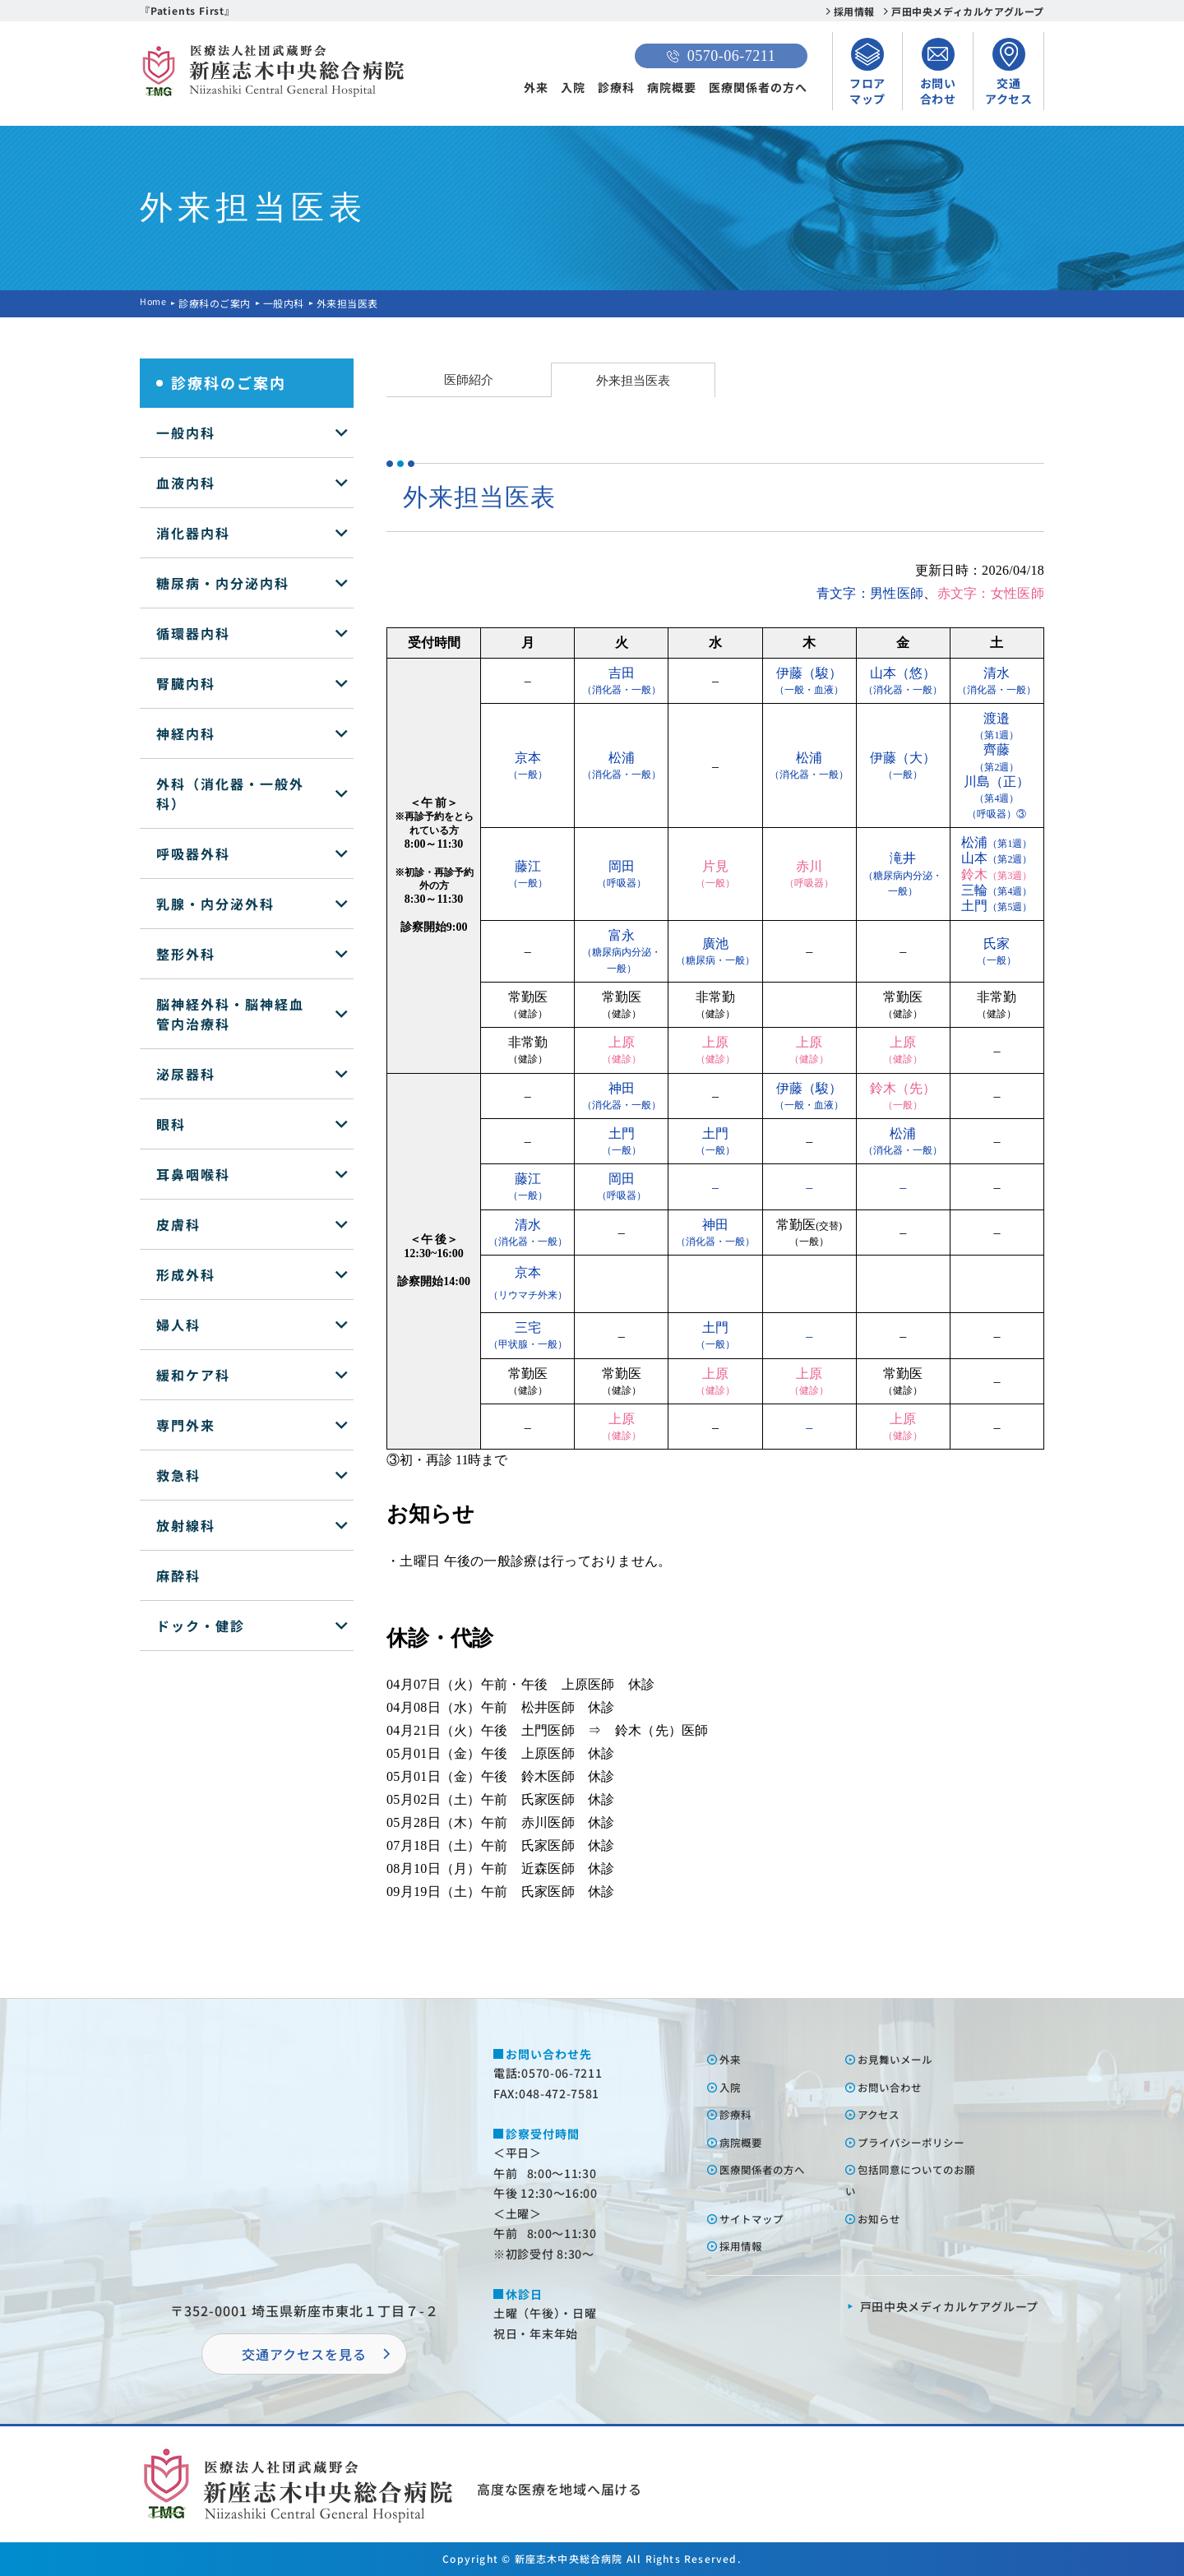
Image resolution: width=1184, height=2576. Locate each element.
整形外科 (185, 954)
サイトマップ (758, 2218)
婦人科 (178, 1324)
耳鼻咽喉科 (193, 1174)
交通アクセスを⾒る (304, 2354)
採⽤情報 (745, 2245)
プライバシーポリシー (921, 2142)
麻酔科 (178, 1575)
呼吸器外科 (193, 853)
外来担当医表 (633, 380)
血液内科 (185, 483)
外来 (536, 87)
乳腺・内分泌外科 (215, 903)
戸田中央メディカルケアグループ (967, 11)
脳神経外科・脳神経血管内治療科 (230, 1014)
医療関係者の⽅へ (770, 2169)
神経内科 (185, 733)
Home (154, 303)
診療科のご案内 (218, 303)
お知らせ (884, 2218)
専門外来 (185, 1425)
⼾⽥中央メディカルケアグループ (949, 2306)
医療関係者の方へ (758, 87)
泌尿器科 (185, 1074)
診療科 (616, 87)
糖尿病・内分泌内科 (222, 583)
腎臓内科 (185, 683)
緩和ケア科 (193, 1375)
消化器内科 (193, 533)
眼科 (171, 1124)
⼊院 (733, 2087)
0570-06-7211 (721, 56)
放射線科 (185, 1525)
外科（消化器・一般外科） (230, 793)
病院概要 (671, 87)
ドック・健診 (200, 1625)
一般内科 (287, 303)
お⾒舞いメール (902, 2059)
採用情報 (854, 11)
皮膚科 (178, 1224)
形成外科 (185, 1274)
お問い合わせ (896, 2087)
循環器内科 (193, 633)
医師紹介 (468, 379)
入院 (573, 87)
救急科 (178, 1475)
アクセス (883, 2114)
